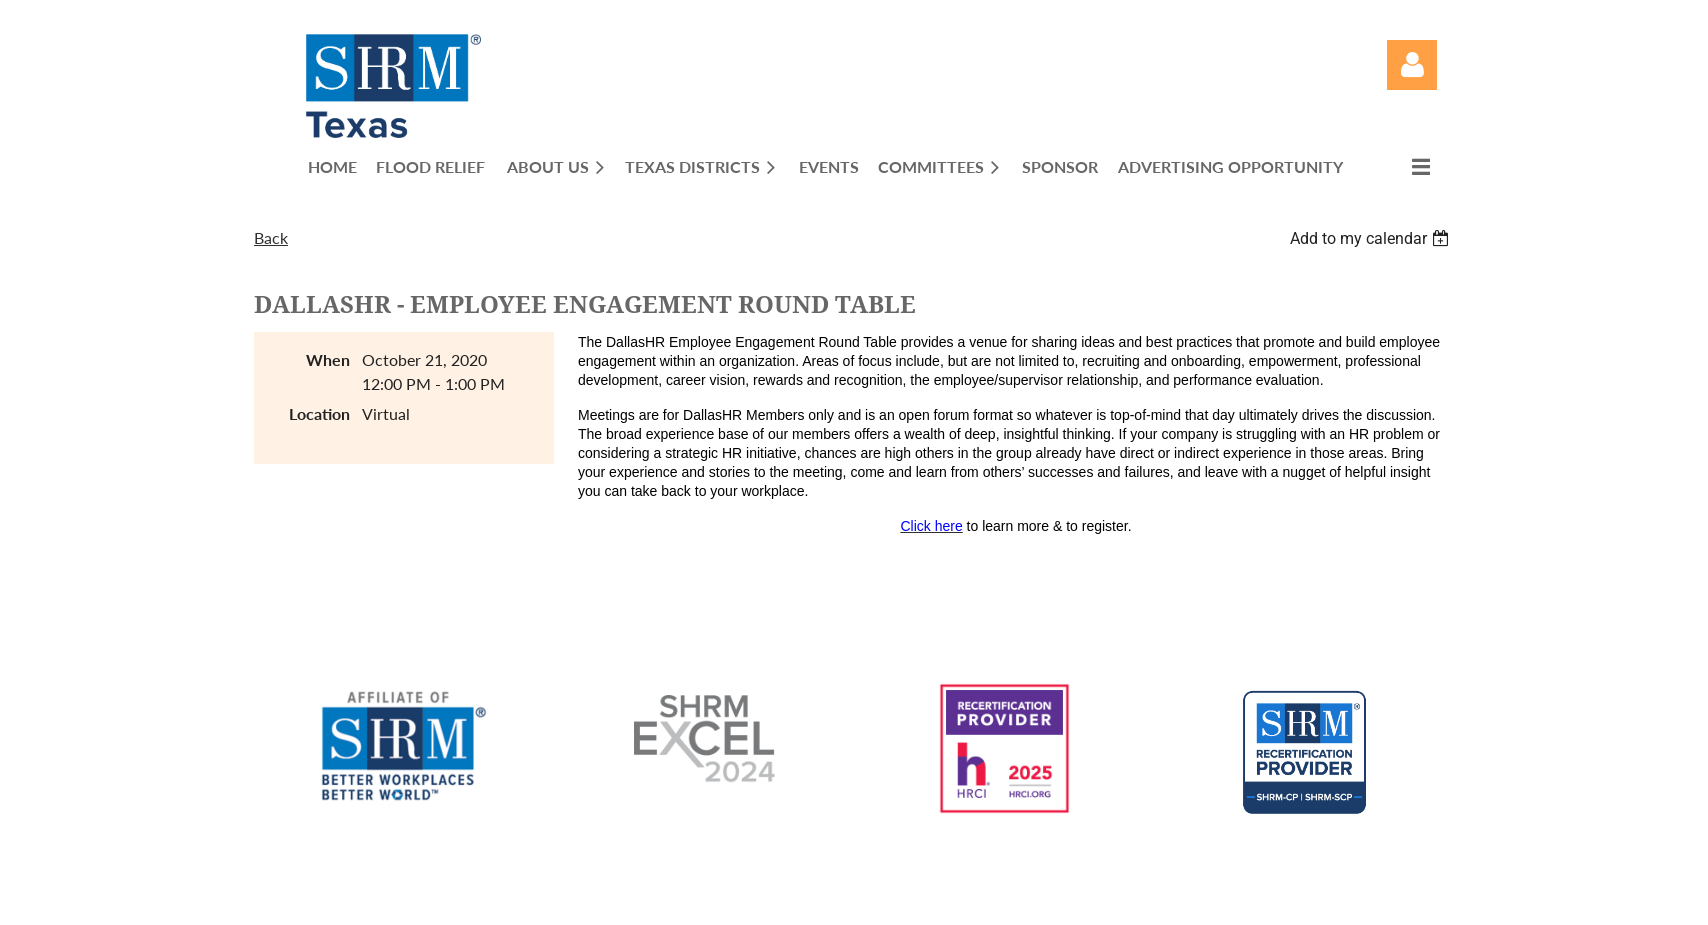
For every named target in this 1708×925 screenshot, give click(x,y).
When (328, 359)
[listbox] (1372, 238)
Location (319, 413)
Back (271, 237)
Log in (1412, 65)
